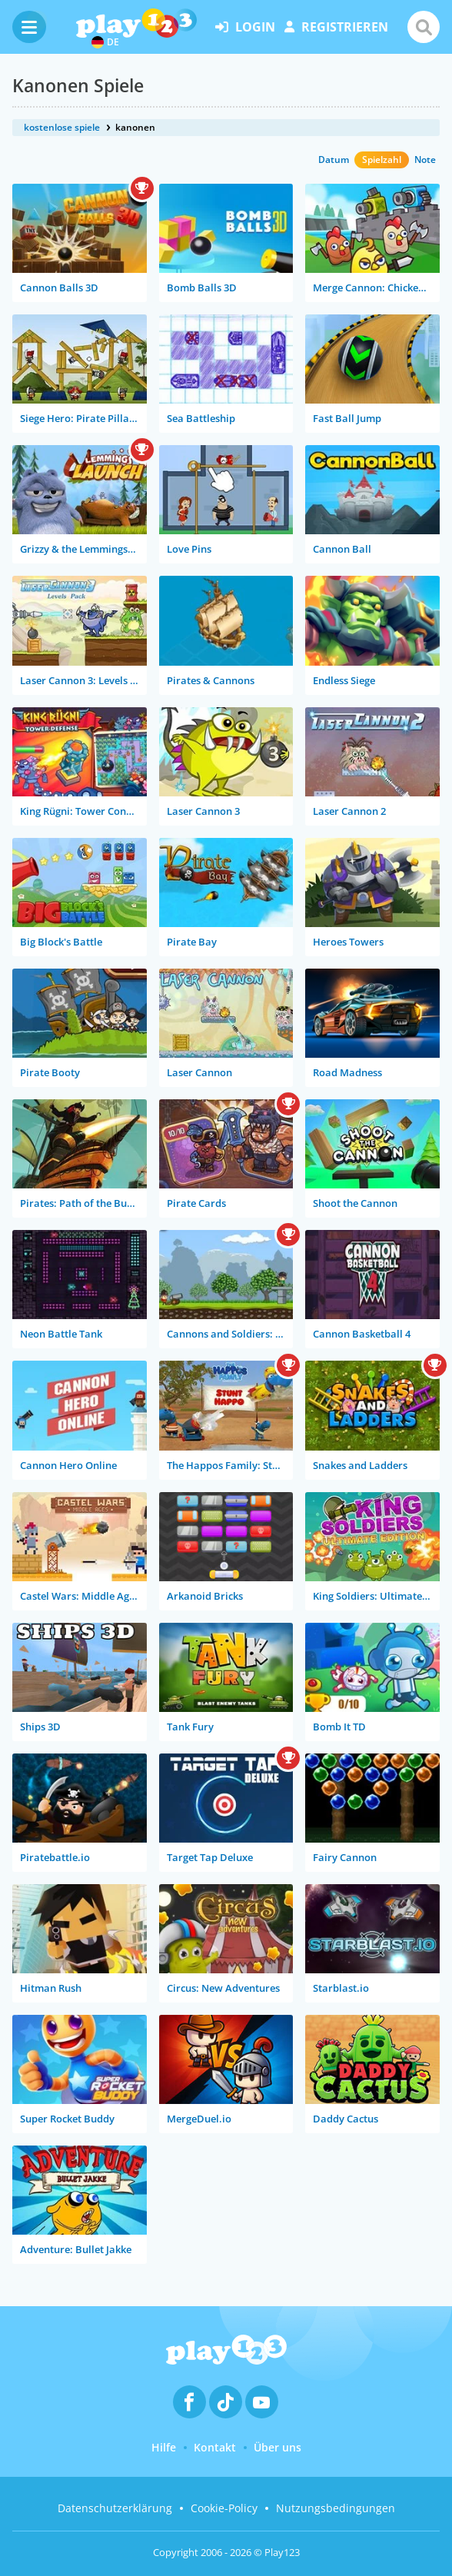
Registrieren (336, 26)
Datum (333, 159)
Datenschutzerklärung (115, 2508)
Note (425, 159)
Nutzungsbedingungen (335, 2508)
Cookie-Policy (224, 2508)
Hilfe (163, 2447)
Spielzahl (381, 159)
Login (245, 26)
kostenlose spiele (62, 127)
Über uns (277, 2447)
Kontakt (215, 2447)
